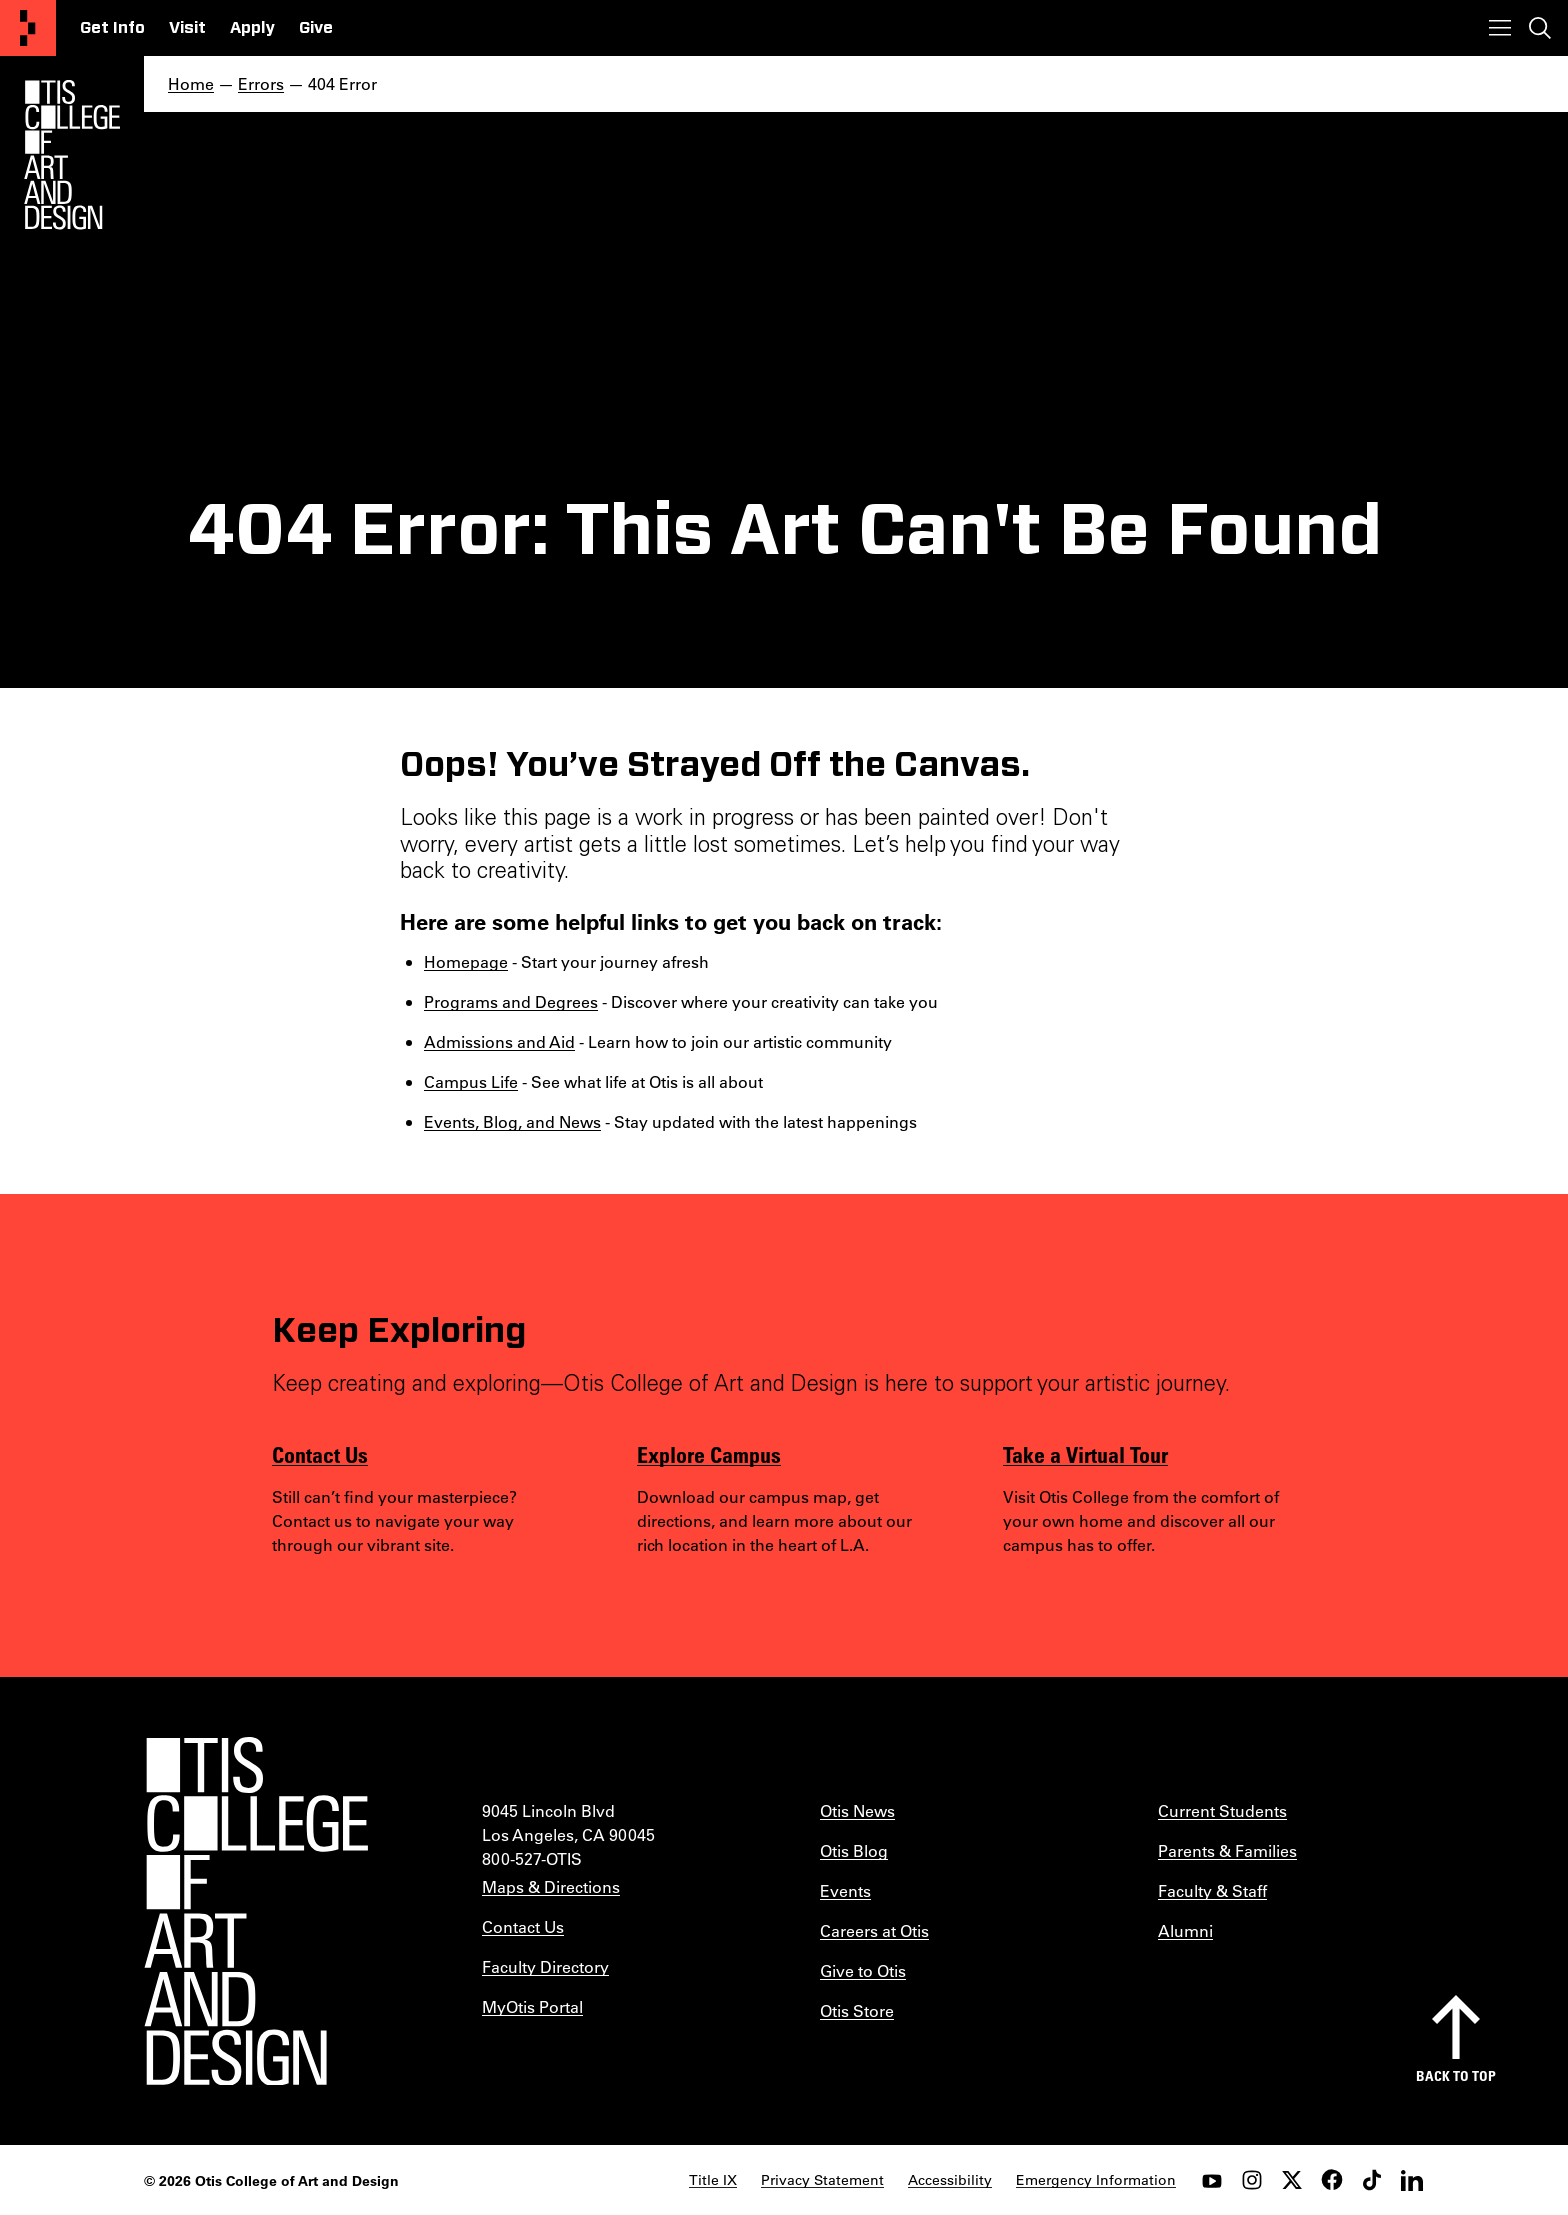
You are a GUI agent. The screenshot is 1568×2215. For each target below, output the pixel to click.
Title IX (713, 2180)
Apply (252, 28)
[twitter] (1292, 2180)
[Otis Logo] (72, 155)
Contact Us (320, 1454)
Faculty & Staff (1212, 1890)
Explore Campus (709, 1454)
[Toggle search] (1540, 28)
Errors (261, 83)
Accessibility (950, 2180)
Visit (187, 28)
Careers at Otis (874, 1930)
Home (191, 83)
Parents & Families (1227, 1850)
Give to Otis (863, 1970)
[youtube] (1212, 2180)
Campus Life (471, 1081)
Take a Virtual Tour (1085, 1454)
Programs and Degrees (511, 1001)
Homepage (466, 961)
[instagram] (1252, 2180)
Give (316, 28)
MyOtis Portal (532, 2006)
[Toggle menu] (1500, 28)
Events (845, 1890)
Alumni (1185, 1930)
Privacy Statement (822, 2180)
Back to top (1456, 2075)
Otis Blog (854, 1850)
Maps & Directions (551, 1886)
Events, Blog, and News (512, 1121)
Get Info (112, 28)
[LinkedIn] (1412, 2180)
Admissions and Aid (499, 1041)
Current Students (1222, 1810)
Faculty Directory (545, 1966)
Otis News (857, 1810)
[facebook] (1332, 2180)
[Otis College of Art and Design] (28, 28)
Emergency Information (1096, 2180)
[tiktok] (1372, 2180)
